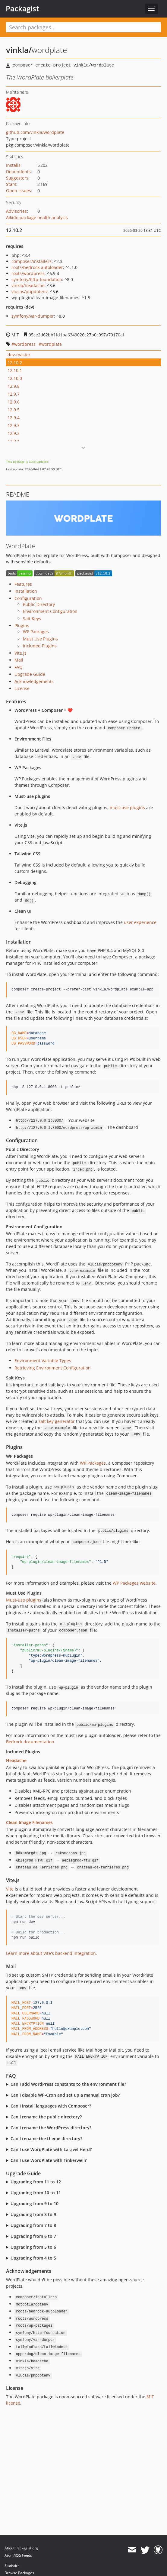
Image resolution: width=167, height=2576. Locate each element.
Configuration (28, 598)
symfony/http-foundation (36, 279)
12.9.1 (14, 441)
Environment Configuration (50, 611)
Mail (18, 660)
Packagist (22, 8)
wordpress (25, 344)
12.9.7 (14, 394)
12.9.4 (14, 417)
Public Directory (39, 604)
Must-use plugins (23, 1600)
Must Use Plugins (40, 639)
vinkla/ (19, 49)
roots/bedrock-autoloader (37, 267)
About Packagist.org (21, 2548)
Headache (16, 1760)
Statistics (12, 2565)
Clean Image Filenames (29, 1822)
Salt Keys (32, 618)
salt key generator (57, 1421)
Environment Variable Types (42, 1360)
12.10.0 (15, 378)
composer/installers (31, 261)
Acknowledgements (34, 681)
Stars (11, 184)
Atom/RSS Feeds (18, 2555)
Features (23, 584)
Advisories (16, 211)
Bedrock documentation (30, 1742)
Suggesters (17, 178)
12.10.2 (15, 362)
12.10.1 (15, 370)
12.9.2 (14, 433)
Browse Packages (19, 2572)
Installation (25, 591)
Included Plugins (40, 646)
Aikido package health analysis (37, 217)
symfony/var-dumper (32, 316)
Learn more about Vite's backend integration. (51, 1953)
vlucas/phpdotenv (29, 291)
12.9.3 (14, 425)
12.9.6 (14, 402)
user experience (140, 922)
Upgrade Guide (29, 674)
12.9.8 (14, 386)
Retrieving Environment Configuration (52, 1368)
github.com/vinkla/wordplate (35, 132)
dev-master (19, 355)
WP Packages (36, 631)
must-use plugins (127, 807)
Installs (13, 165)
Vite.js (20, 653)
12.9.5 (14, 410)
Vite (10, 1889)
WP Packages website (134, 1583)
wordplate (51, 344)
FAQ (18, 667)
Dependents (18, 171)
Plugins (21, 625)
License (22, 688)
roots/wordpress (28, 273)
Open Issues (18, 190)
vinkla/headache (28, 285)
